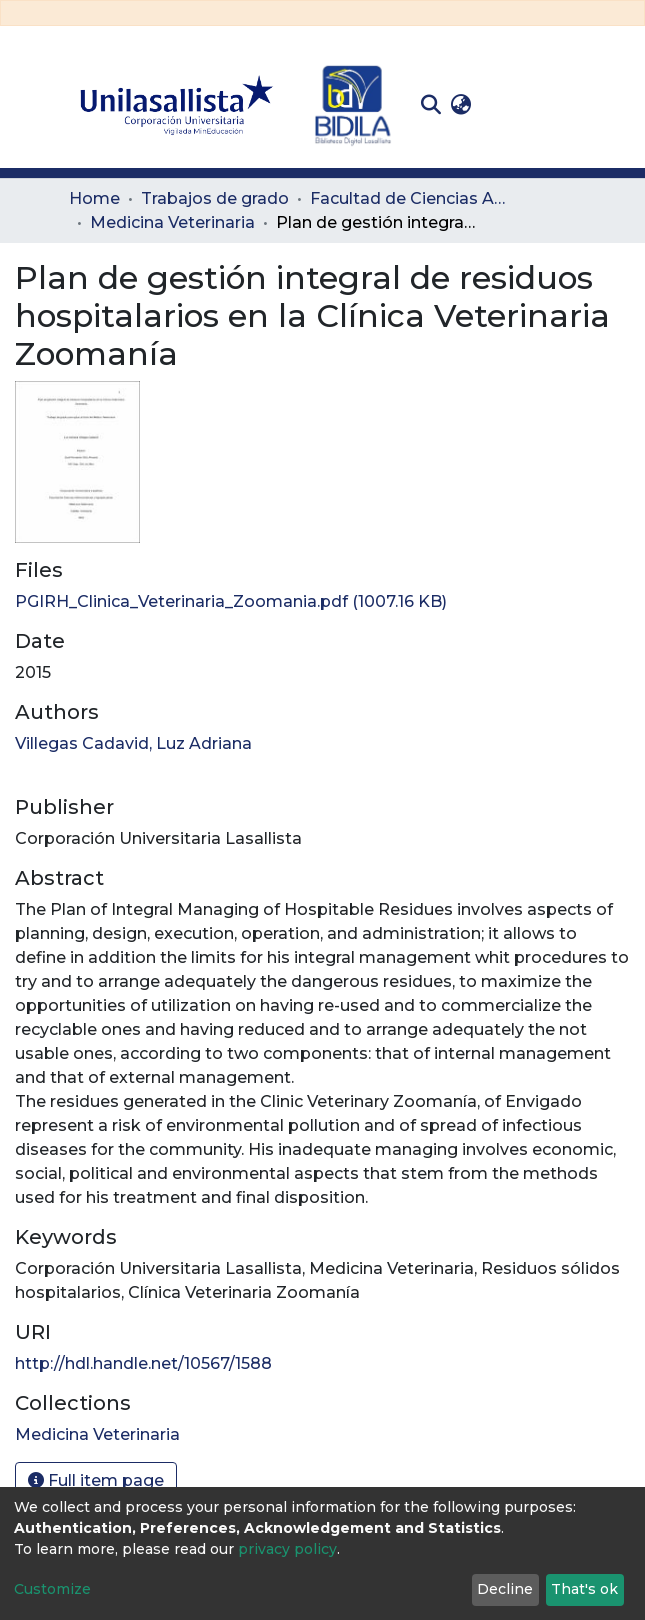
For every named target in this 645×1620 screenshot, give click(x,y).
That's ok (584, 1589)
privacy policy (287, 1549)
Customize (52, 1589)
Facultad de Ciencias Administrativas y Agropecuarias (410, 198)
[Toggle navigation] (563, 105)
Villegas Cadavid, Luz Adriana (133, 743)
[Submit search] (431, 105)
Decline (505, 1589)
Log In (507, 104)
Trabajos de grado (215, 198)
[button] (461, 105)
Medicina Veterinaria (172, 222)
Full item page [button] (96, 1480)
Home (94, 198)
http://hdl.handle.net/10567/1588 (143, 1363)
